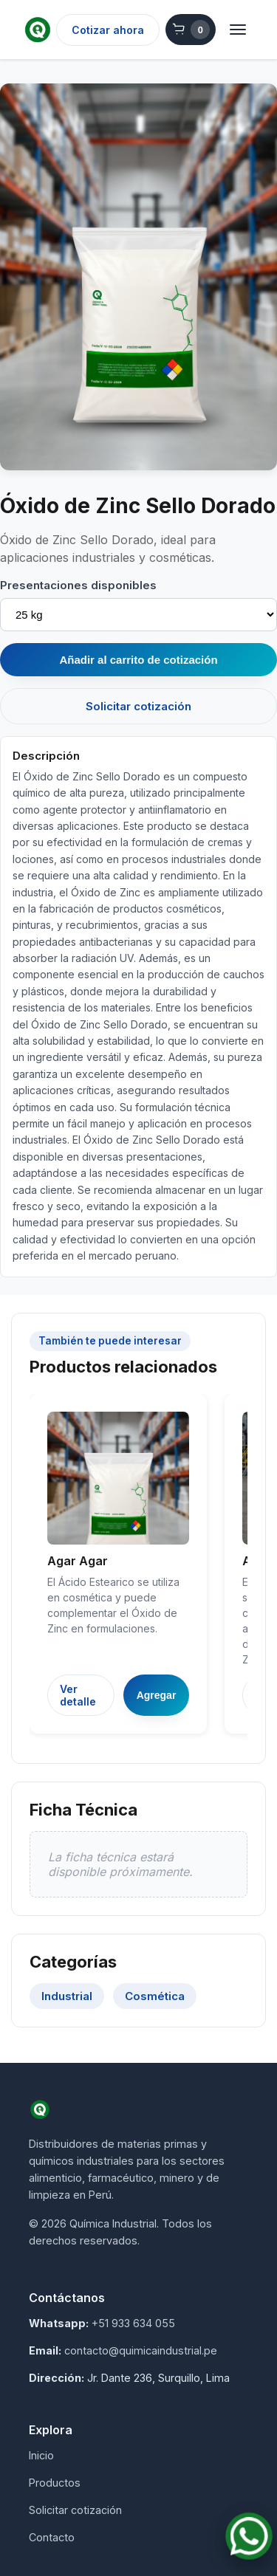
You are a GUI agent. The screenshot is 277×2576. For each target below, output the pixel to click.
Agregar (157, 1695)
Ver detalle (78, 1695)
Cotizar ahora (108, 30)
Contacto (52, 2537)
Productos (55, 2482)
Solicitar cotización (138, 706)
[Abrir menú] (238, 29)
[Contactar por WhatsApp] (248, 2536)
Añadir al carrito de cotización (138, 659)
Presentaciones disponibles (78, 585)
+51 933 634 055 (133, 2323)
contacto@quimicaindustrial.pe (140, 2350)
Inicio (41, 2455)
